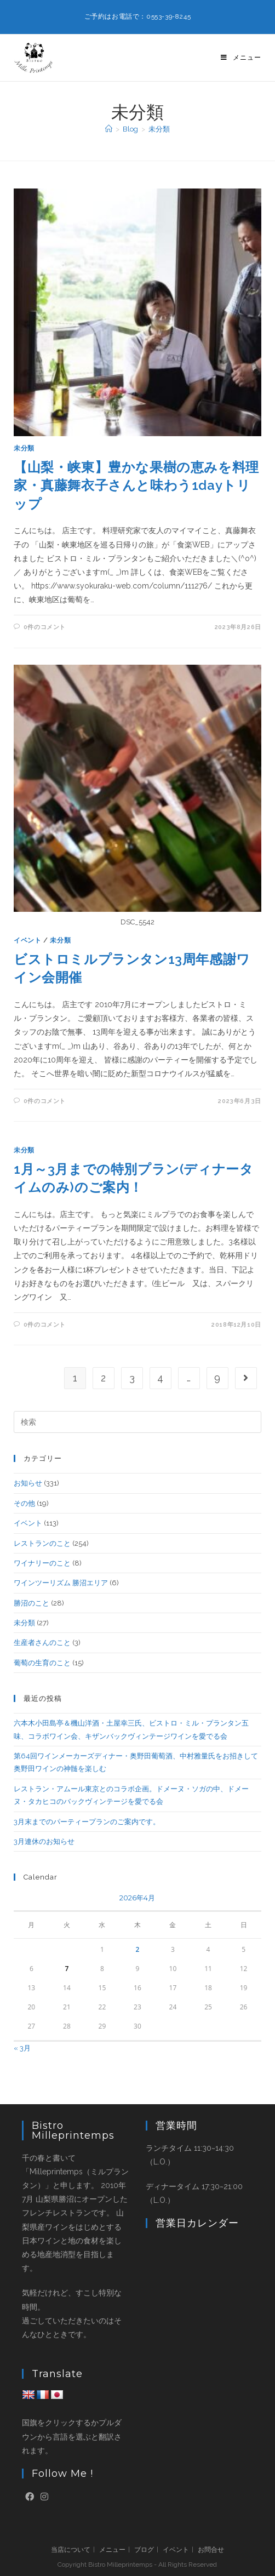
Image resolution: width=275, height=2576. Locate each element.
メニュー (112, 2550)
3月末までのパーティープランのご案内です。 (87, 1822)
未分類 (159, 129)
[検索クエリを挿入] (137, 1422)
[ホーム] (108, 129)
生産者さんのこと (42, 1642)
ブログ (144, 2550)
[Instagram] (44, 2497)
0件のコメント (45, 627)
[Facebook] (29, 2497)
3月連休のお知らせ (44, 1841)
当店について (70, 2550)
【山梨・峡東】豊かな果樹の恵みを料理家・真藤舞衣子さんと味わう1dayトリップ (136, 485)
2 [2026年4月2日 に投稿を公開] (138, 1949)
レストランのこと (42, 1543)
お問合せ (211, 2550)
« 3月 (22, 2048)
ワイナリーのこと (42, 1563)
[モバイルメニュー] (241, 57)
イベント (27, 940)
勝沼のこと (31, 1603)
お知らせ (28, 1483)
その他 (24, 1503)
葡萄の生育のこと (42, 1663)
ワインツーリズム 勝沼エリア (61, 1583)
